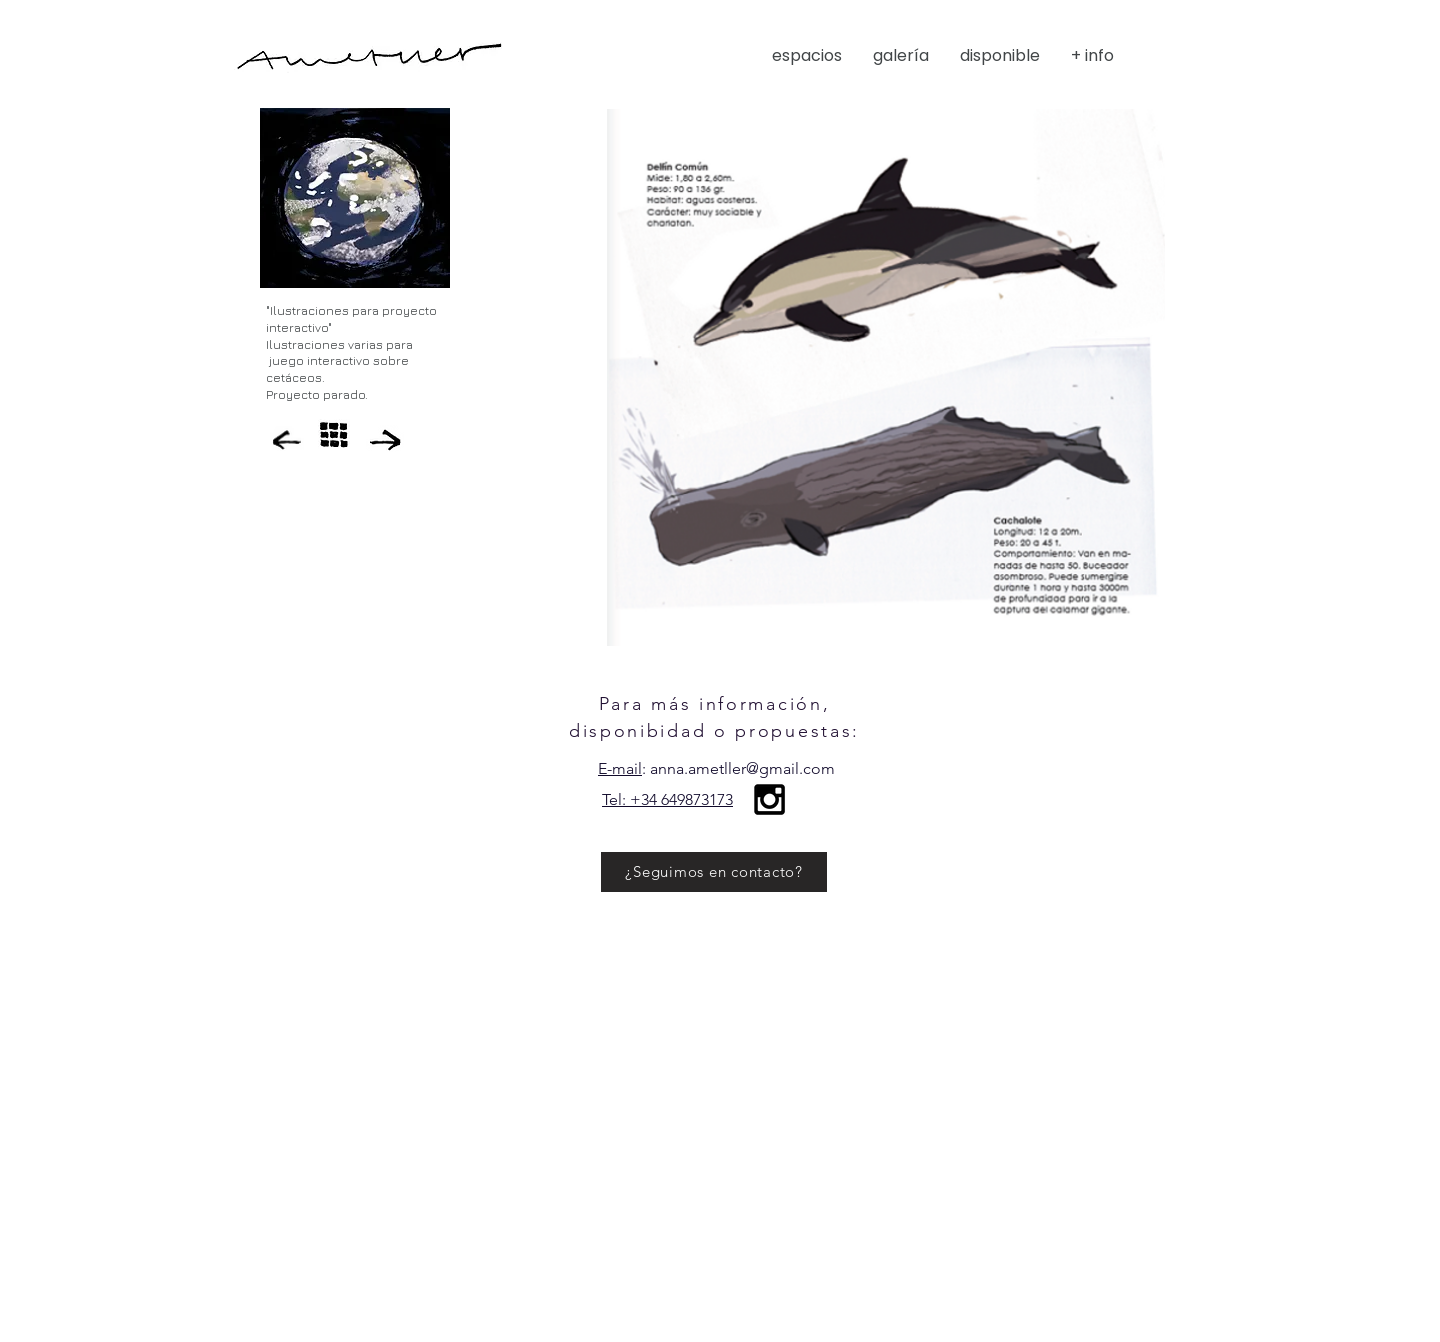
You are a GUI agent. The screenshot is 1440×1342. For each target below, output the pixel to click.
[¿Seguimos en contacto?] (714, 872)
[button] (1005, 56)
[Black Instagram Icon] (769, 799)
